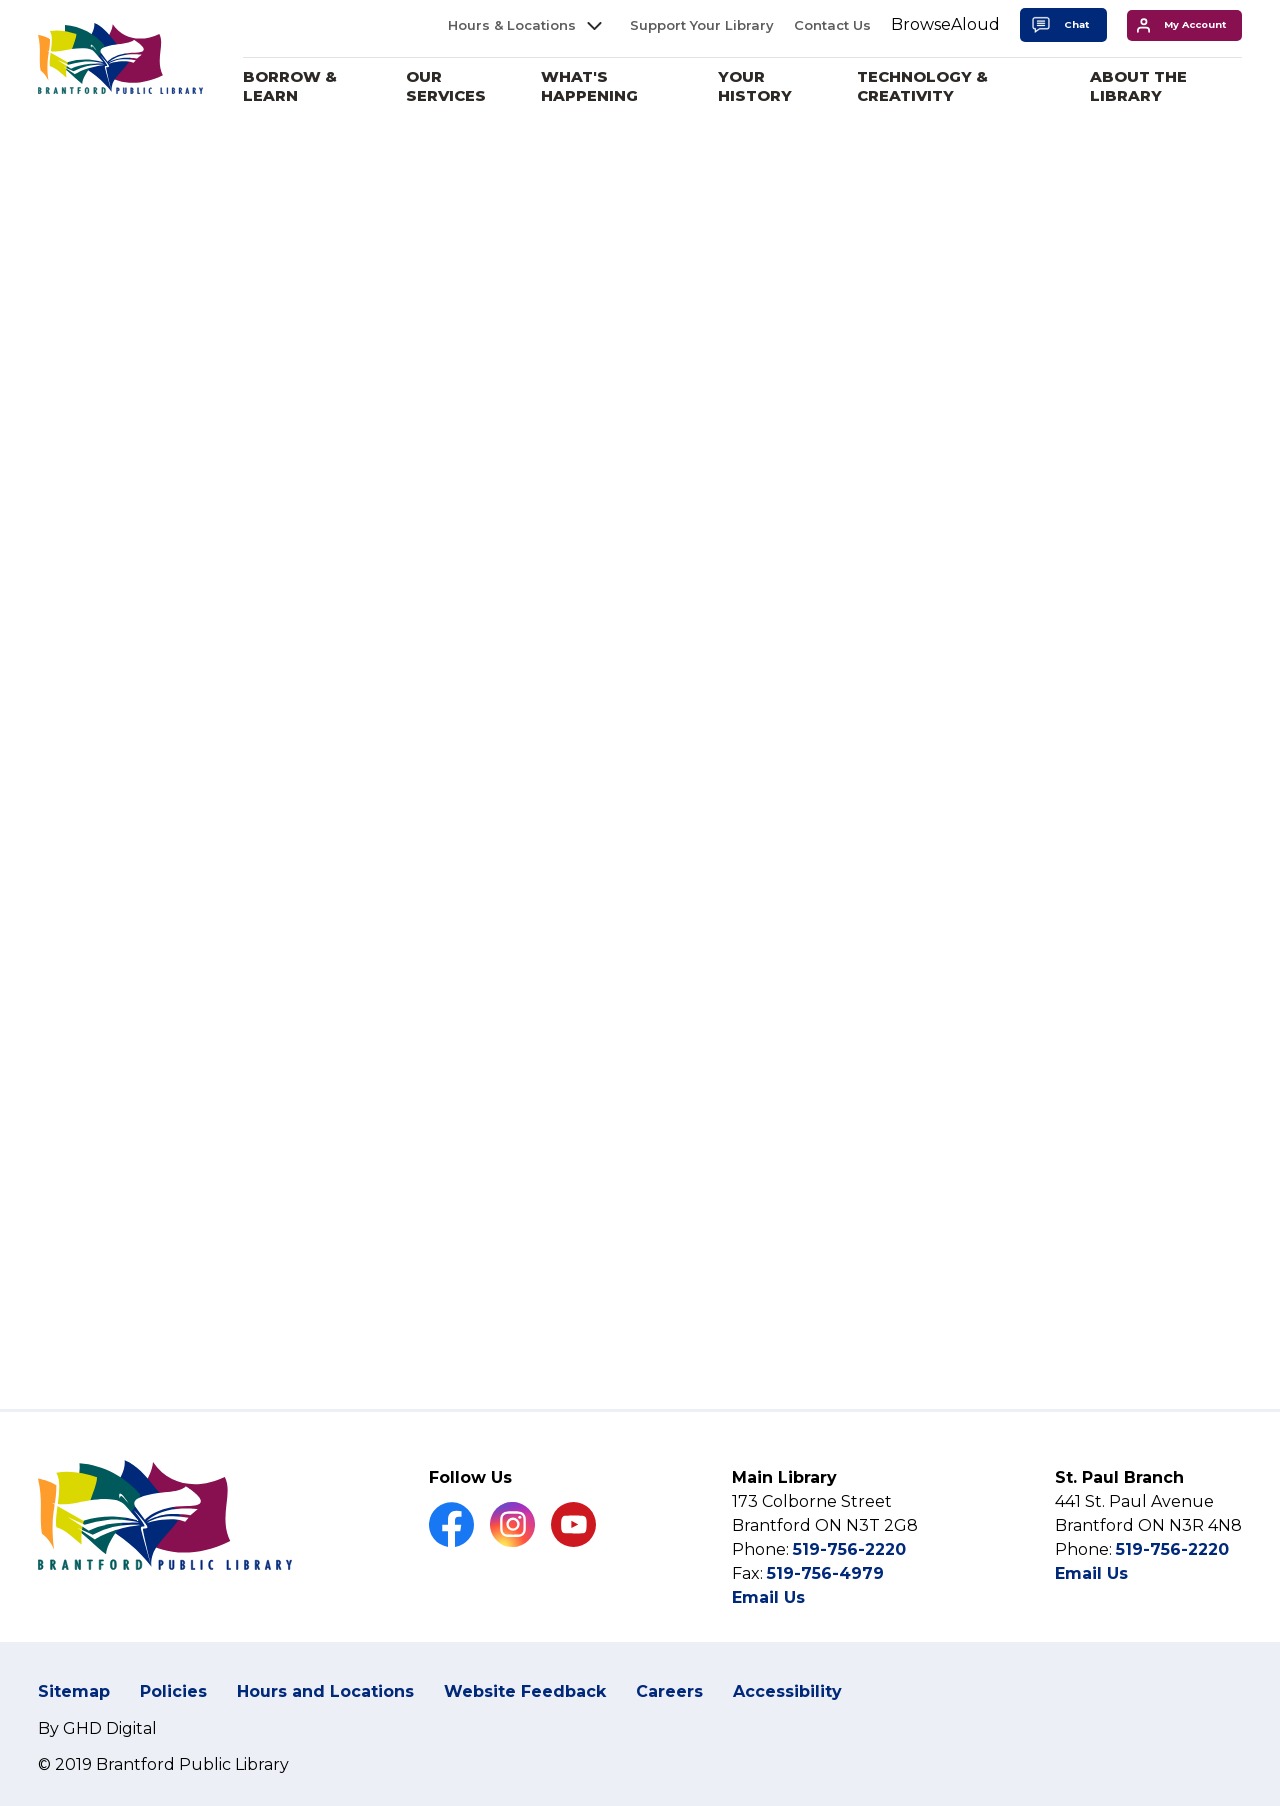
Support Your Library (702, 25)
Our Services (460, 86)
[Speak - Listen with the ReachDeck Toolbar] (945, 25)
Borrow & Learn (305, 86)
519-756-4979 (825, 1598)
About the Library (1141, 86)
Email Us (768, 1622)
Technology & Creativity (929, 86)
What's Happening (601, 86)
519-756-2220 (849, 1574)
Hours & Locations (512, 25)
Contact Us (832, 25)
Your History (764, 86)
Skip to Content (0, 0)
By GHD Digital (97, 1752)
